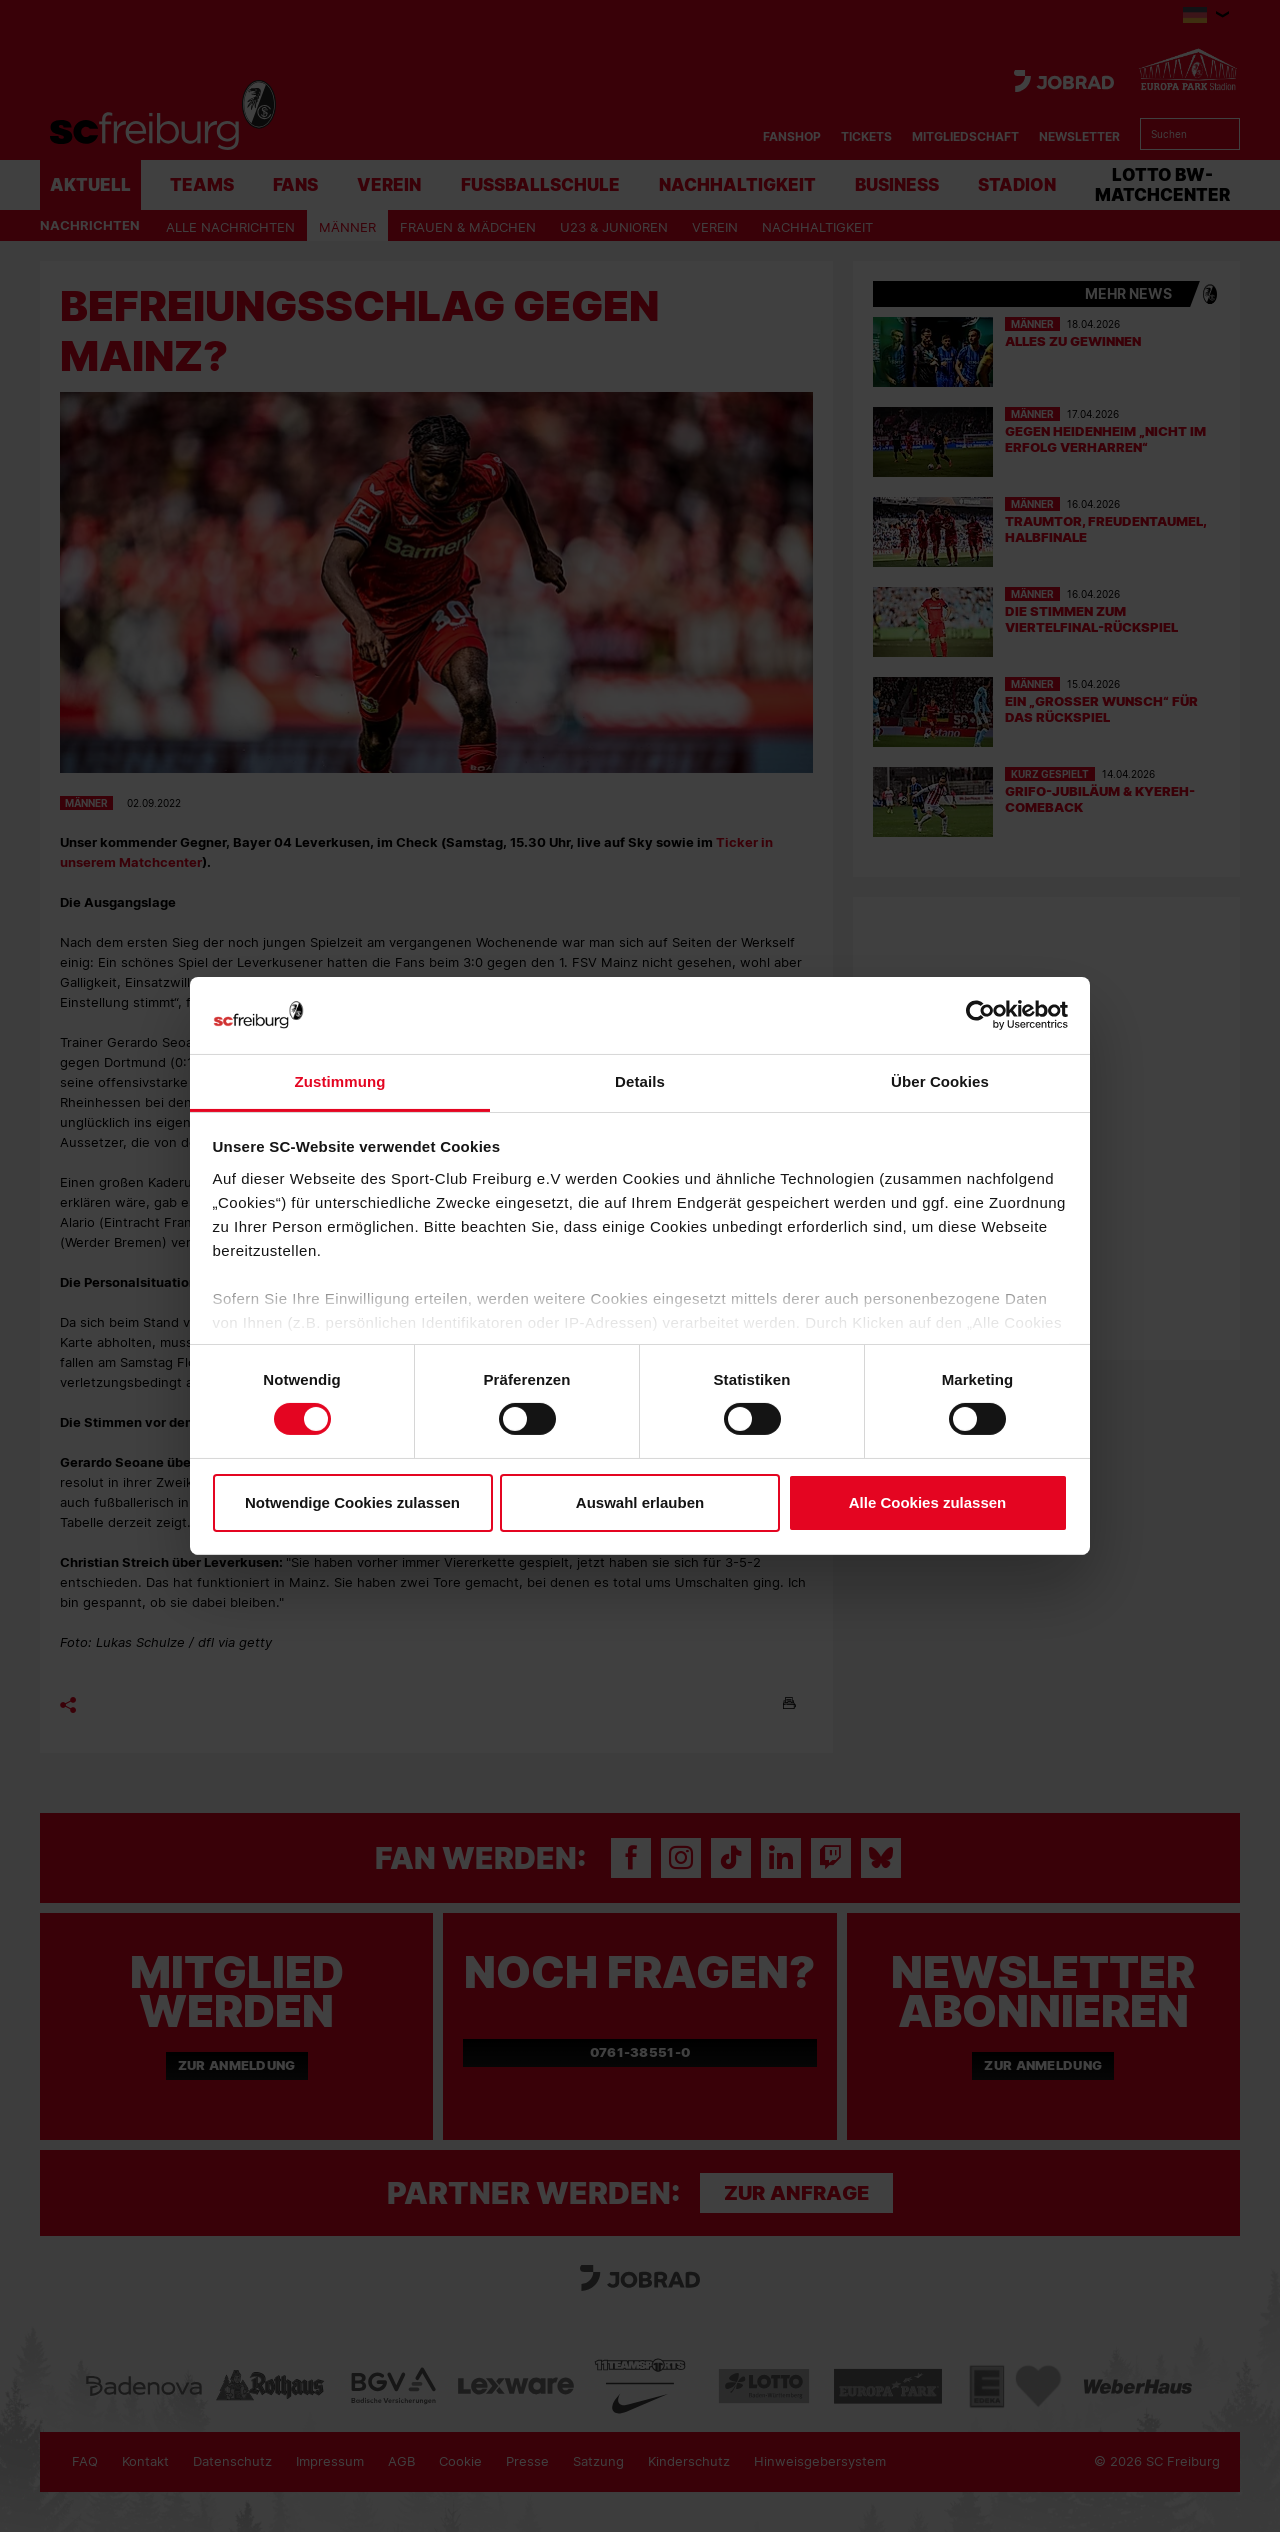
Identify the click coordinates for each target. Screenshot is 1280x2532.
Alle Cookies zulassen (928, 1502)
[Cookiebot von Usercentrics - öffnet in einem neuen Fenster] (980, 1015)
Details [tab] (640, 1081)
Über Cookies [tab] (940, 1081)
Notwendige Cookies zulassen (352, 1502)
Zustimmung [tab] (340, 1081)
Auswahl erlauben (640, 1502)
